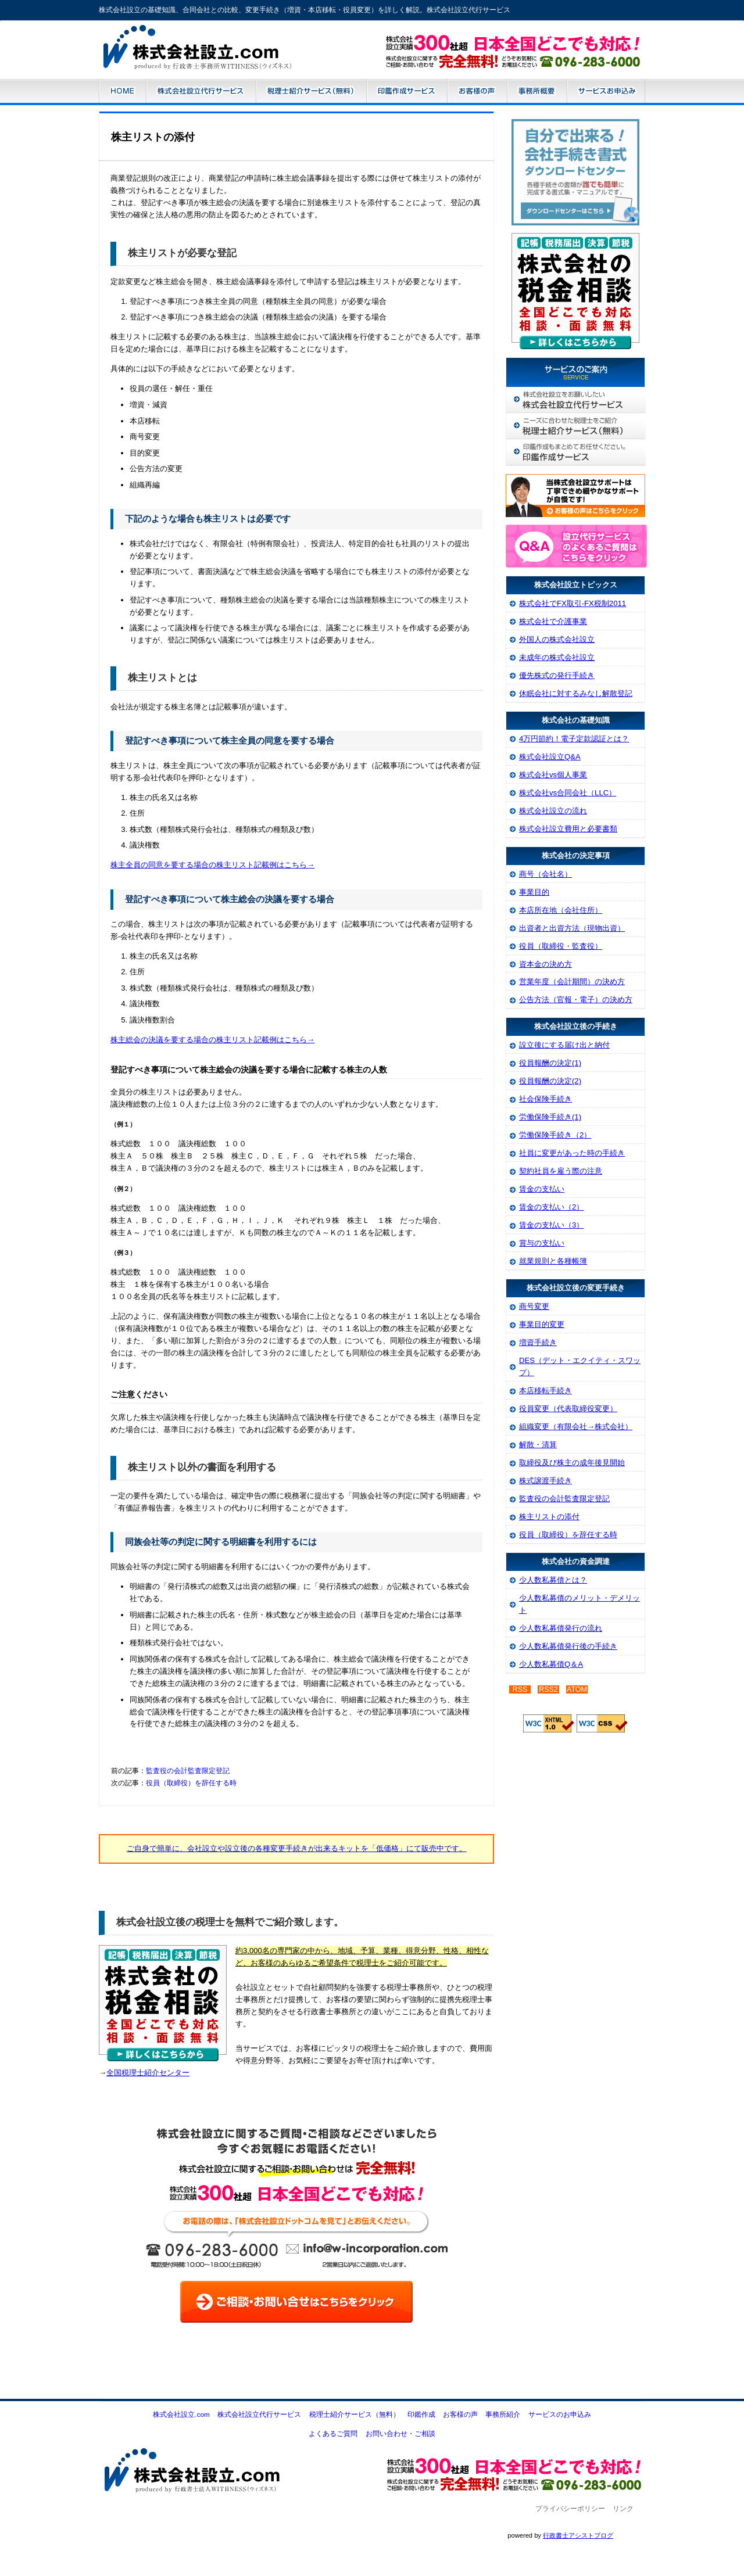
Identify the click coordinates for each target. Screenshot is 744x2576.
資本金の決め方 (545, 964)
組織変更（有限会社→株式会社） (575, 1426)
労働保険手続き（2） (555, 1135)
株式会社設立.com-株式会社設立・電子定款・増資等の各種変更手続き (214, 52)
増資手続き (538, 1342)
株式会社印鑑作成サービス (576, 452)
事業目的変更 (541, 1324)
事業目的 (534, 892)
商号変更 (534, 1306)
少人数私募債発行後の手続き (568, 1646)
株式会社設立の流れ (553, 810)
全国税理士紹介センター (147, 2072)
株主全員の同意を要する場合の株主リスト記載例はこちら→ (212, 864)
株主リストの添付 (549, 1516)
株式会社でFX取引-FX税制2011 (572, 603)
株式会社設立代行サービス (201, 92)
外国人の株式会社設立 (557, 639)
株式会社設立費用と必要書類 (568, 828)
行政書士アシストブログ (578, 2535)
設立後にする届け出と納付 (564, 1045)
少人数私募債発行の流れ (560, 1628)
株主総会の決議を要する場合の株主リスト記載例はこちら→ (212, 1039)
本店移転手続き (545, 1390)
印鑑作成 (421, 2414)
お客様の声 (477, 92)
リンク (623, 2509)
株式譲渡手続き (545, 1480)
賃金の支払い (541, 1189)
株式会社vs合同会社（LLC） (567, 792)
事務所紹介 (537, 92)
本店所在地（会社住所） (560, 910)
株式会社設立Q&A (550, 756)
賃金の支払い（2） (551, 1207)
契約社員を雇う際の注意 (560, 1171)
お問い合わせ (517, 2450)
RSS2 (548, 1689)
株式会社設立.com (122, 92)
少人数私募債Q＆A (551, 1664)
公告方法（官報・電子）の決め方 (575, 999)
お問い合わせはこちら (517, 59)
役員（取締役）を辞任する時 (191, 1783)
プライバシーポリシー (570, 2509)
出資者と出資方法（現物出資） (572, 928)
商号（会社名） (545, 874)
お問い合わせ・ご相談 (400, 2434)
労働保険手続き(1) (550, 1117)
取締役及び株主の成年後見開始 (572, 1462)
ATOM (577, 1689)
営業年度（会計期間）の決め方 (572, 981)
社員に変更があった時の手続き (572, 1153)
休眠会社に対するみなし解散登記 (575, 693)
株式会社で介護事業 (553, 621)
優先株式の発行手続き (557, 675)
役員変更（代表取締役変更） (568, 1408)
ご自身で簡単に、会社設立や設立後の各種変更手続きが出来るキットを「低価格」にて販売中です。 (297, 1848)
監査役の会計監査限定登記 (188, 1771)
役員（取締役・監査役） (560, 946)
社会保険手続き (545, 1099)
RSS (520, 1689)
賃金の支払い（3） (551, 1225)
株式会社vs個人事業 (553, 774)
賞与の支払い (541, 1243)
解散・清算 (538, 1444)
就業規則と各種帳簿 (553, 1261)
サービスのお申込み (606, 92)
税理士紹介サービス (576, 426)
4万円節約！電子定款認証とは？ (574, 738)
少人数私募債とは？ (553, 1580)
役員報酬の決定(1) (550, 1063)
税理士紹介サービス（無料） (311, 92)
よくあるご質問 (333, 2434)
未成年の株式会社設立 (557, 657)
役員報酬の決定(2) (550, 1081)
